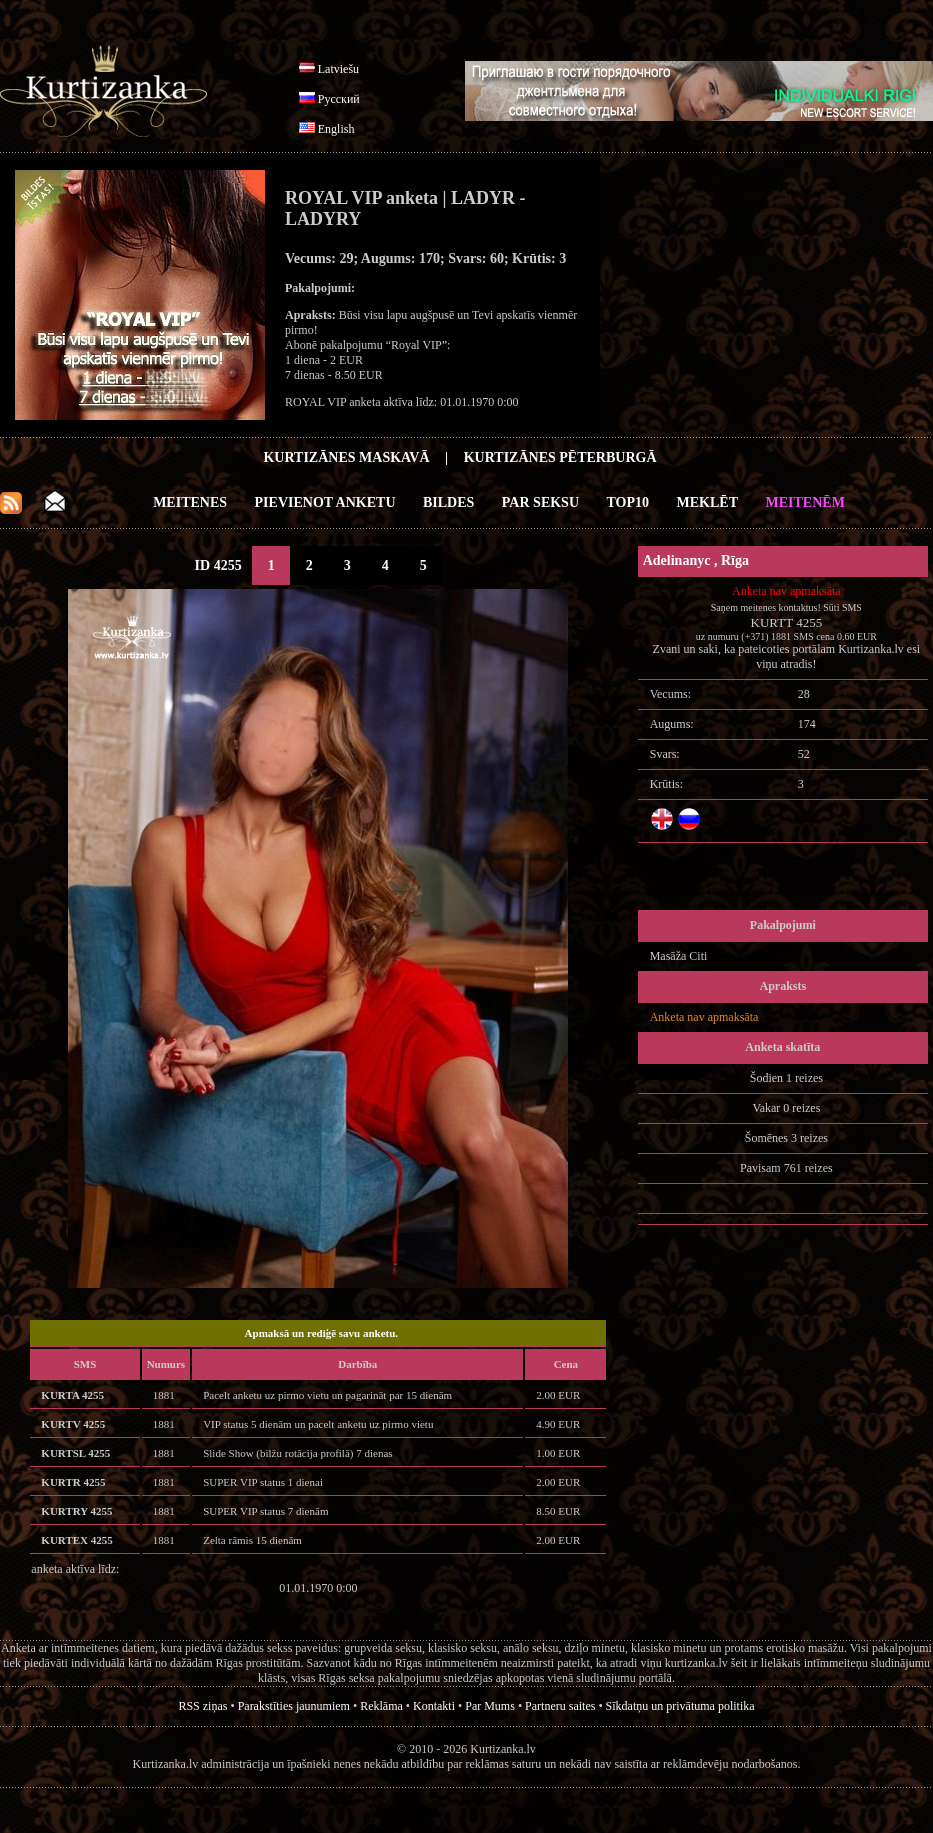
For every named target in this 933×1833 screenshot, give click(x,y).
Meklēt (707, 502)
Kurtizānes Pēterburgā (560, 457)
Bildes (448, 502)
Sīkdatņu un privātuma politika (680, 1706)
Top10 (628, 502)
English (336, 129)
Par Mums (490, 1706)
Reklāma (381, 1706)
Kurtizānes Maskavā (346, 457)
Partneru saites (560, 1706)
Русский (339, 99)
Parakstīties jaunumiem (294, 1706)
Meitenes (190, 502)
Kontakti (434, 1706)
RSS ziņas (202, 1706)
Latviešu (338, 69)
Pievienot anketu (325, 502)
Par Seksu (540, 502)
